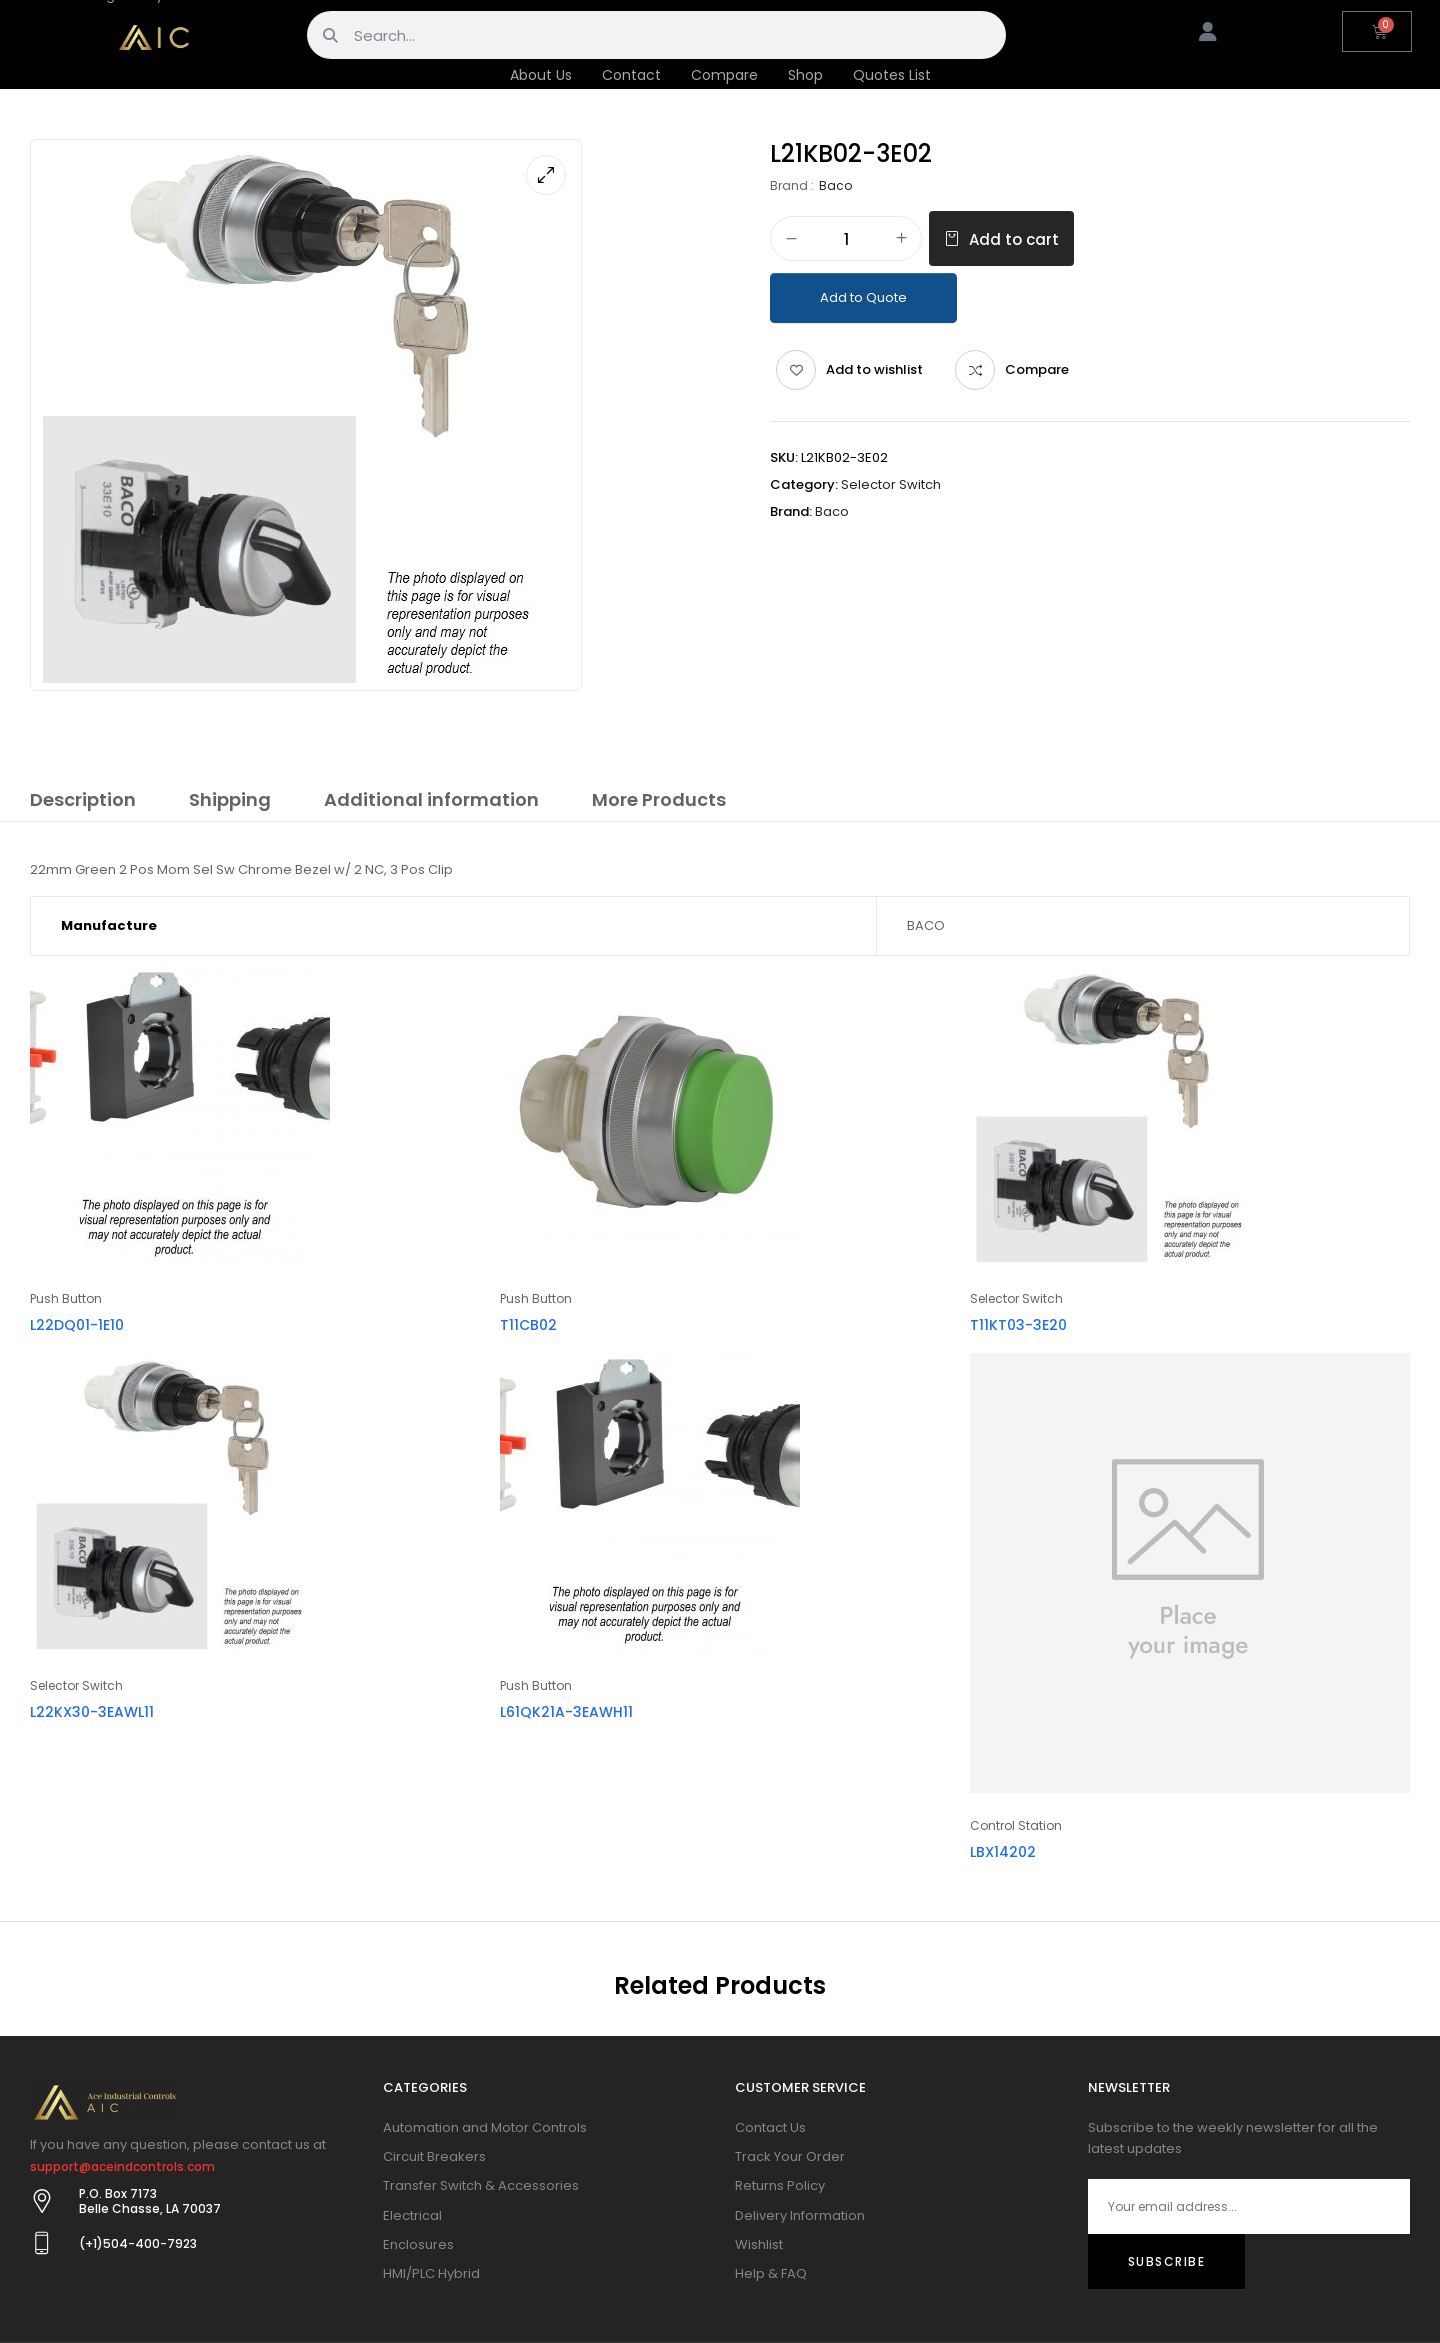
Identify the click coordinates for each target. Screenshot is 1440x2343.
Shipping (230, 799)
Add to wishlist (874, 369)
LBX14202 (1003, 1852)
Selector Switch (891, 484)
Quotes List (892, 75)
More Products (659, 799)
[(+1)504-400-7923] (42, 2243)
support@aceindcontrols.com (122, 2166)
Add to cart (1014, 239)
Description (83, 799)
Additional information (431, 799)
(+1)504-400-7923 (138, 2243)
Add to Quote (863, 297)
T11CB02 (528, 1325)
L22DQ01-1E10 (77, 1325)
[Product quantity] (846, 239)
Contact (631, 75)
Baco (835, 185)
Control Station (1016, 1825)
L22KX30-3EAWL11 (92, 1712)
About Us (541, 75)
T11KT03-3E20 (1018, 1325)
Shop (805, 75)
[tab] (83, 803)
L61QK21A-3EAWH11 (566, 1712)
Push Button (66, 1298)
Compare (724, 75)
